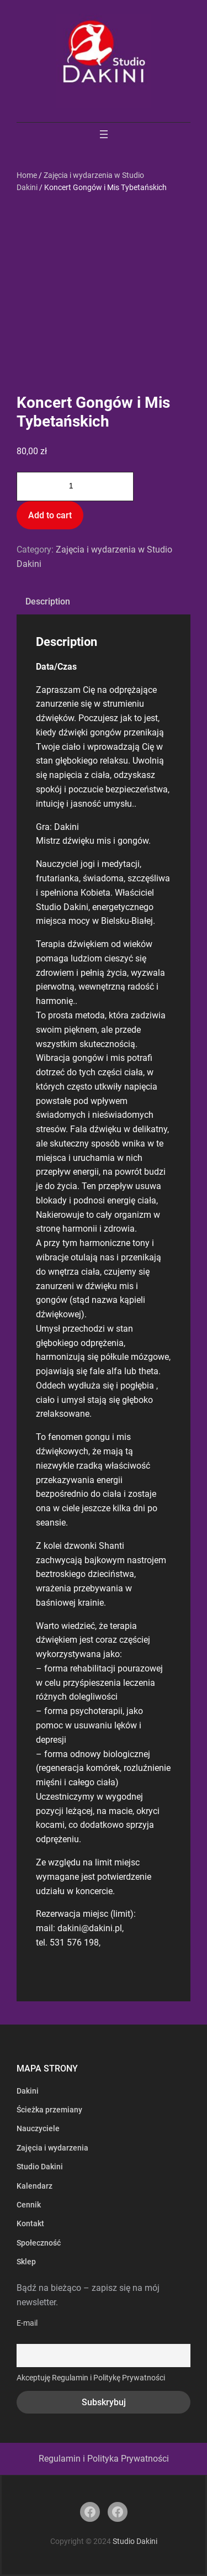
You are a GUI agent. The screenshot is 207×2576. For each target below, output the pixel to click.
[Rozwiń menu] (103, 134)
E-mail (27, 2323)
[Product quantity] (75, 486)
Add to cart (50, 515)
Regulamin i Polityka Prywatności (104, 2458)
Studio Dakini (135, 2541)
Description (47, 601)
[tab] (48, 601)
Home (27, 175)
